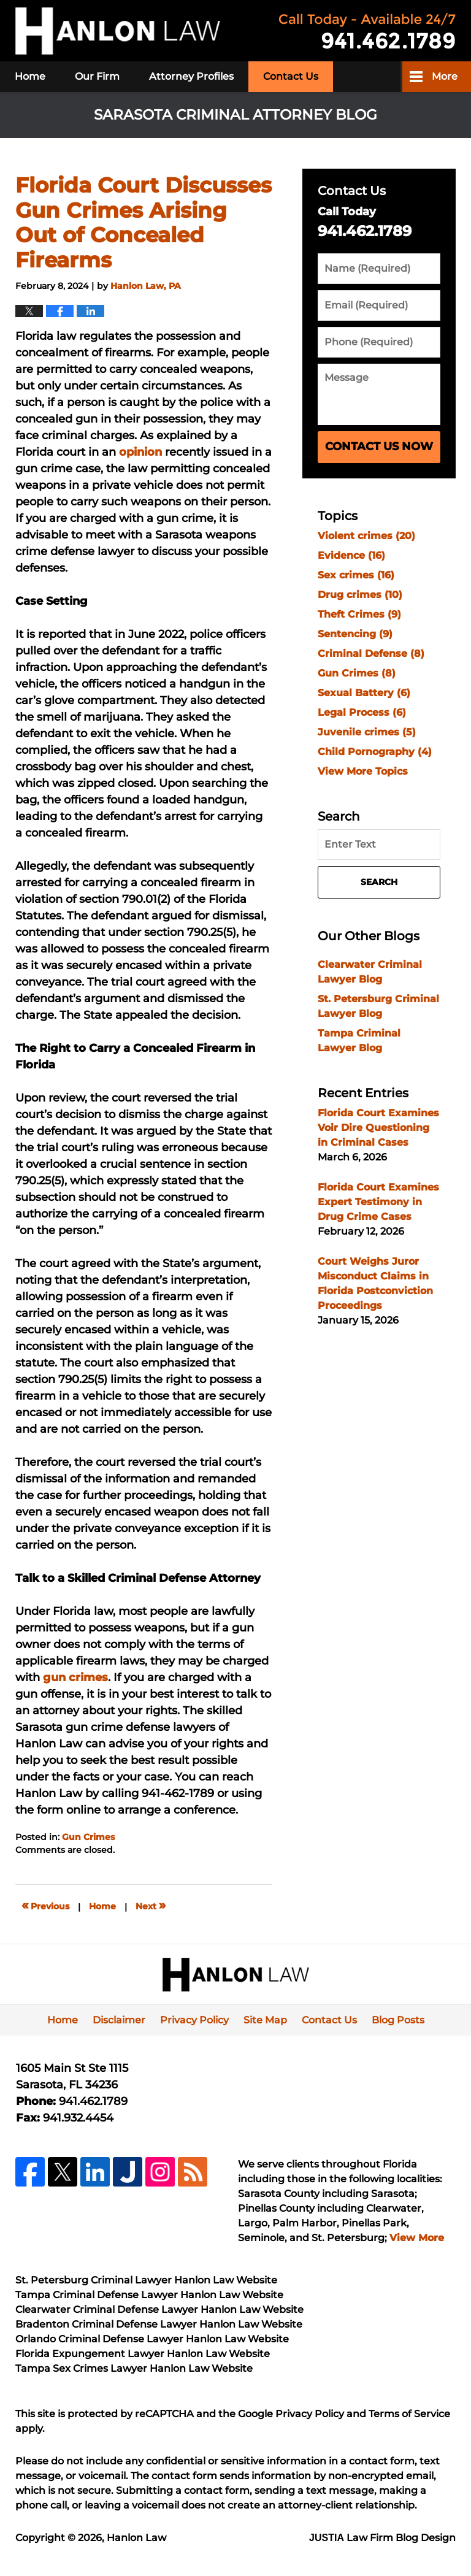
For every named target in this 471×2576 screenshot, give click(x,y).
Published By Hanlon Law (367, 31)
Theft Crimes (359, 614)
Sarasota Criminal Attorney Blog (117, 31)
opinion (140, 452)
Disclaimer (119, 2020)
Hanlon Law (136, 2537)
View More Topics (363, 771)
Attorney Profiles (191, 76)
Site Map (265, 2020)
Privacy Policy (194, 2020)
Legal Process (362, 712)
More (445, 76)
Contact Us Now (379, 446)
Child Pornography (375, 751)
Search (379, 881)
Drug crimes (360, 594)
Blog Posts (398, 2020)
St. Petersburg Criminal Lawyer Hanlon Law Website (146, 2280)
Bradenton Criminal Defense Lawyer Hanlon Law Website (158, 2324)
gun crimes (75, 1677)
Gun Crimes (88, 1836)
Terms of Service (409, 2414)
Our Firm (97, 76)
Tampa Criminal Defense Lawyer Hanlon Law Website (149, 2295)
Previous (45, 1905)
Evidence (351, 555)
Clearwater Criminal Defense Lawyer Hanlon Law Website (159, 2309)
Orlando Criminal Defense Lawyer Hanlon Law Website (152, 2339)
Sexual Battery (364, 693)
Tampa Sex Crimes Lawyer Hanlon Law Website (134, 2368)
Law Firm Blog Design (382, 2537)
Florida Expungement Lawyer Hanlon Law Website (142, 2353)
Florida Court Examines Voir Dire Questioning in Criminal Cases (378, 1127)
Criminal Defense (371, 653)
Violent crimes (366, 536)
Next (151, 1905)
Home (30, 76)
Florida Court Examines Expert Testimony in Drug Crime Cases (378, 1201)
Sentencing (355, 634)
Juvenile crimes (367, 732)
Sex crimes (356, 575)
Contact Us (290, 76)
